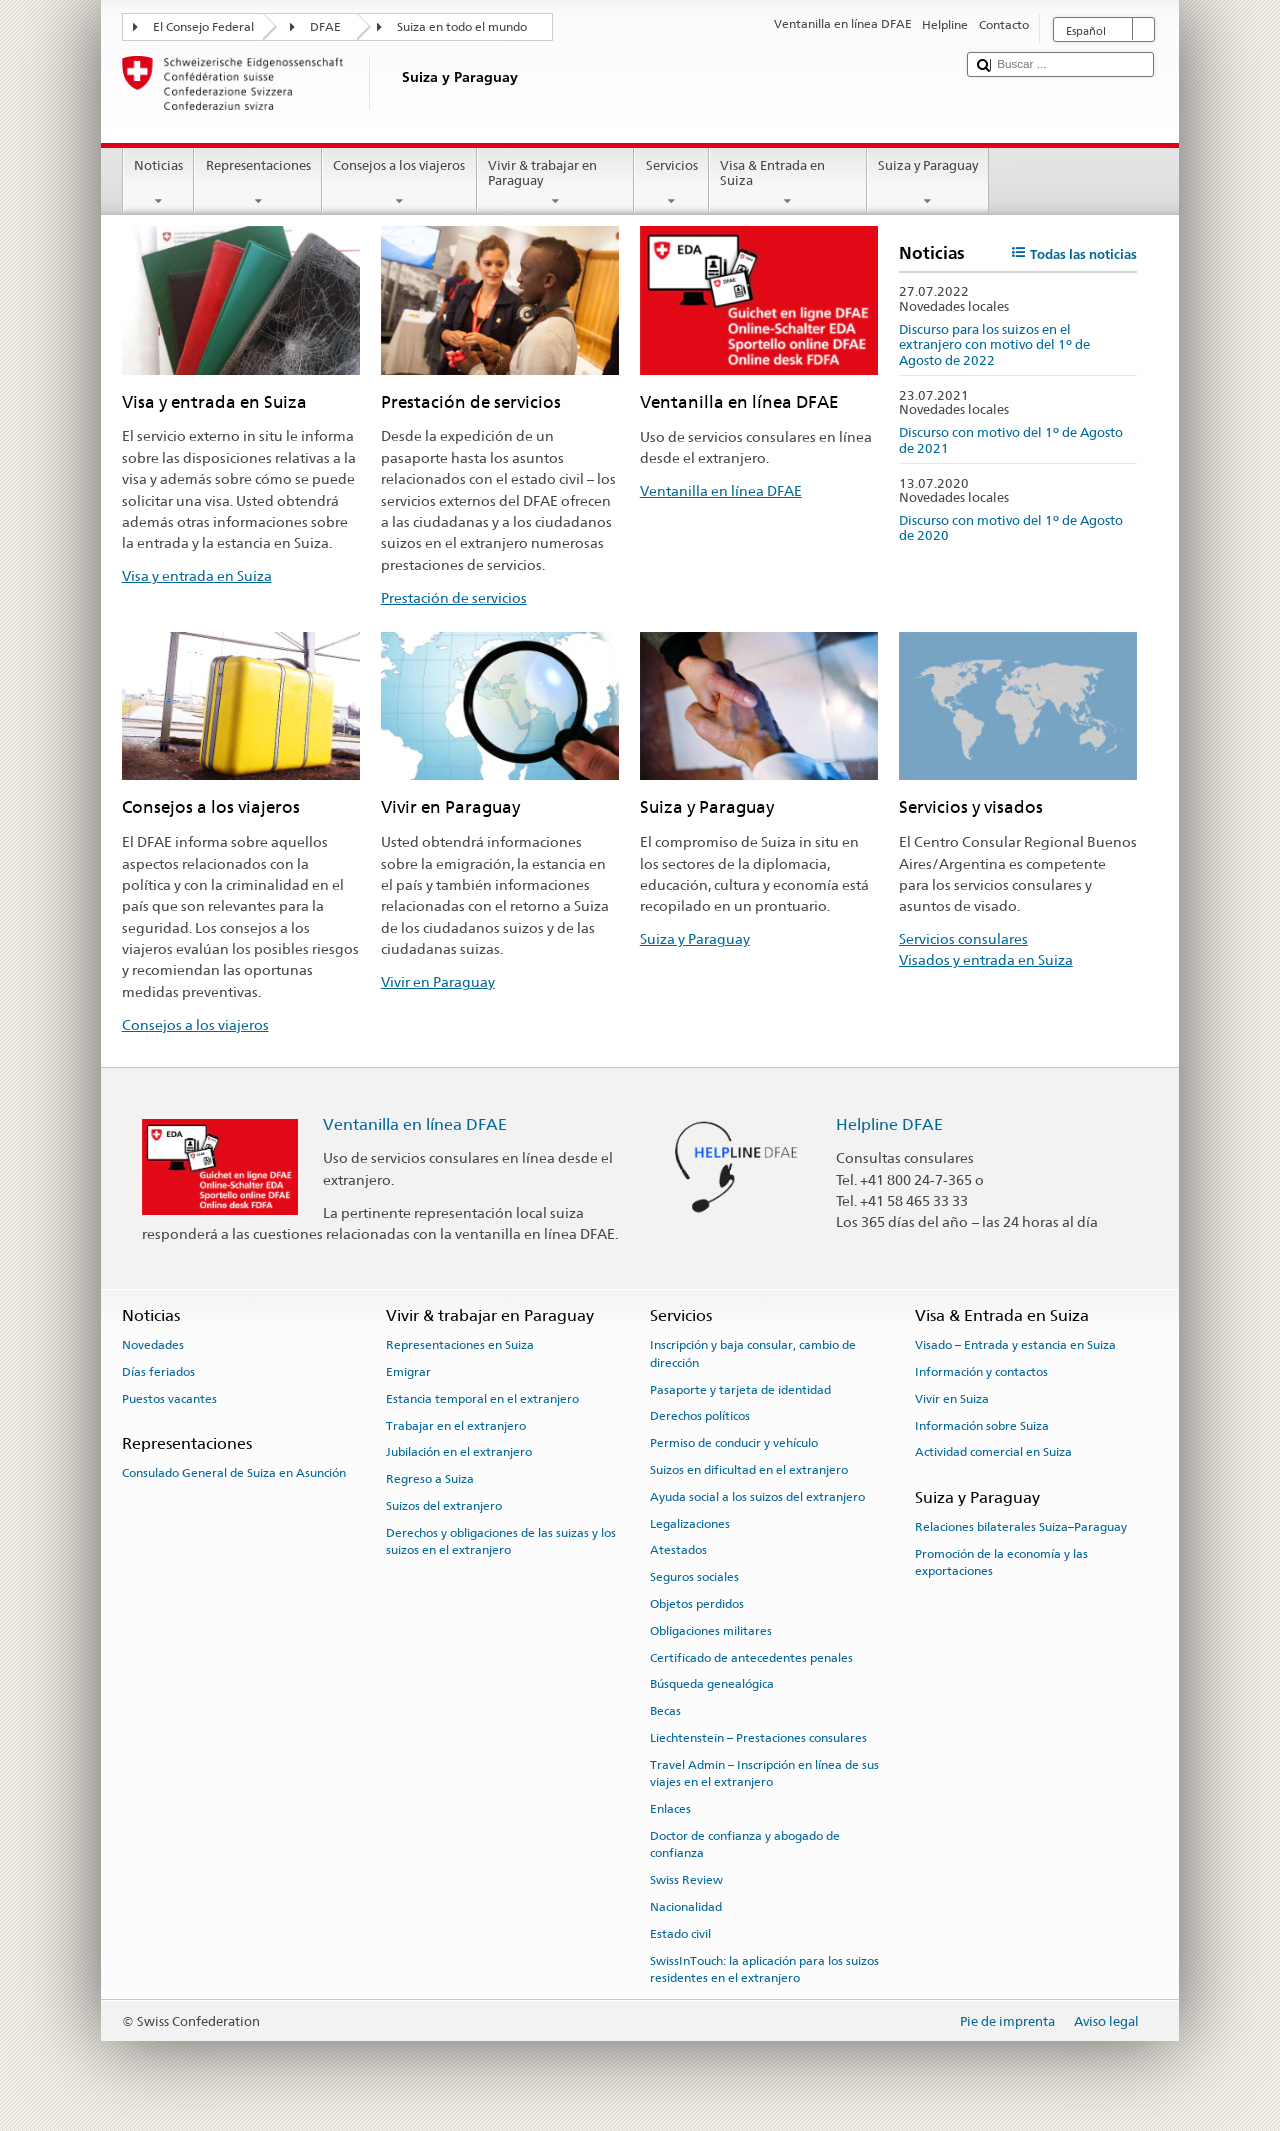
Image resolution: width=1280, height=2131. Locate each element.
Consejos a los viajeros (399, 183)
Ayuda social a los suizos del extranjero (757, 1497)
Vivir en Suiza (952, 1399)
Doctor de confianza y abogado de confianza (745, 1844)
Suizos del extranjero (444, 1506)
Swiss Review (686, 1880)
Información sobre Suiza (982, 1425)
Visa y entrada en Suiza (197, 575)
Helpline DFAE (889, 1124)
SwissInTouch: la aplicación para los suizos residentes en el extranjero (764, 1969)
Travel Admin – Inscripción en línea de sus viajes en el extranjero (764, 1773)
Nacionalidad (686, 1907)
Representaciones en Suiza (460, 1345)
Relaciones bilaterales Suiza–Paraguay (1021, 1527)
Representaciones (258, 183)
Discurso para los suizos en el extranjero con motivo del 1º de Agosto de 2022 (994, 345)
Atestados (678, 1550)
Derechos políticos (700, 1416)
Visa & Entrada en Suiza (788, 183)
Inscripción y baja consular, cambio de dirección (753, 1353)
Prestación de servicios (454, 597)
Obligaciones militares (711, 1631)
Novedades (153, 1345)
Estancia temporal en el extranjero (482, 1399)
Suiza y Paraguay (928, 183)
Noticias (159, 183)
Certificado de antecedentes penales (751, 1657)
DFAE (325, 27)
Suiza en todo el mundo (462, 27)
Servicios (671, 183)
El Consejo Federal (203, 27)
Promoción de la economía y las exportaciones (1001, 1562)
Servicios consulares (963, 938)
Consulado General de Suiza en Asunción (234, 1473)
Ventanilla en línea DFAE (721, 490)
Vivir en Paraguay (438, 981)
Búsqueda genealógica (712, 1684)
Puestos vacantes (169, 1399)
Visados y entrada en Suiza (986, 959)
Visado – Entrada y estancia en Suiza (1015, 1345)
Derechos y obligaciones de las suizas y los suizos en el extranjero (501, 1541)
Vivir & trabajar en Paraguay (556, 183)
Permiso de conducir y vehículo (734, 1443)
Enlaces (670, 1809)
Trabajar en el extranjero (456, 1425)
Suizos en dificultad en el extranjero (749, 1470)
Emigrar (408, 1372)
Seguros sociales (694, 1577)
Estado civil (680, 1934)
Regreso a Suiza (430, 1479)
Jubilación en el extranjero (459, 1452)
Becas (665, 1711)
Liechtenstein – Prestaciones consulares (758, 1738)
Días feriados (158, 1372)
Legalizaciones (690, 1523)
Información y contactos (981, 1372)
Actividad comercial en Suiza (993, 1452)
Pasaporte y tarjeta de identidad (740, 1389)
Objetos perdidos (697, 1604)
